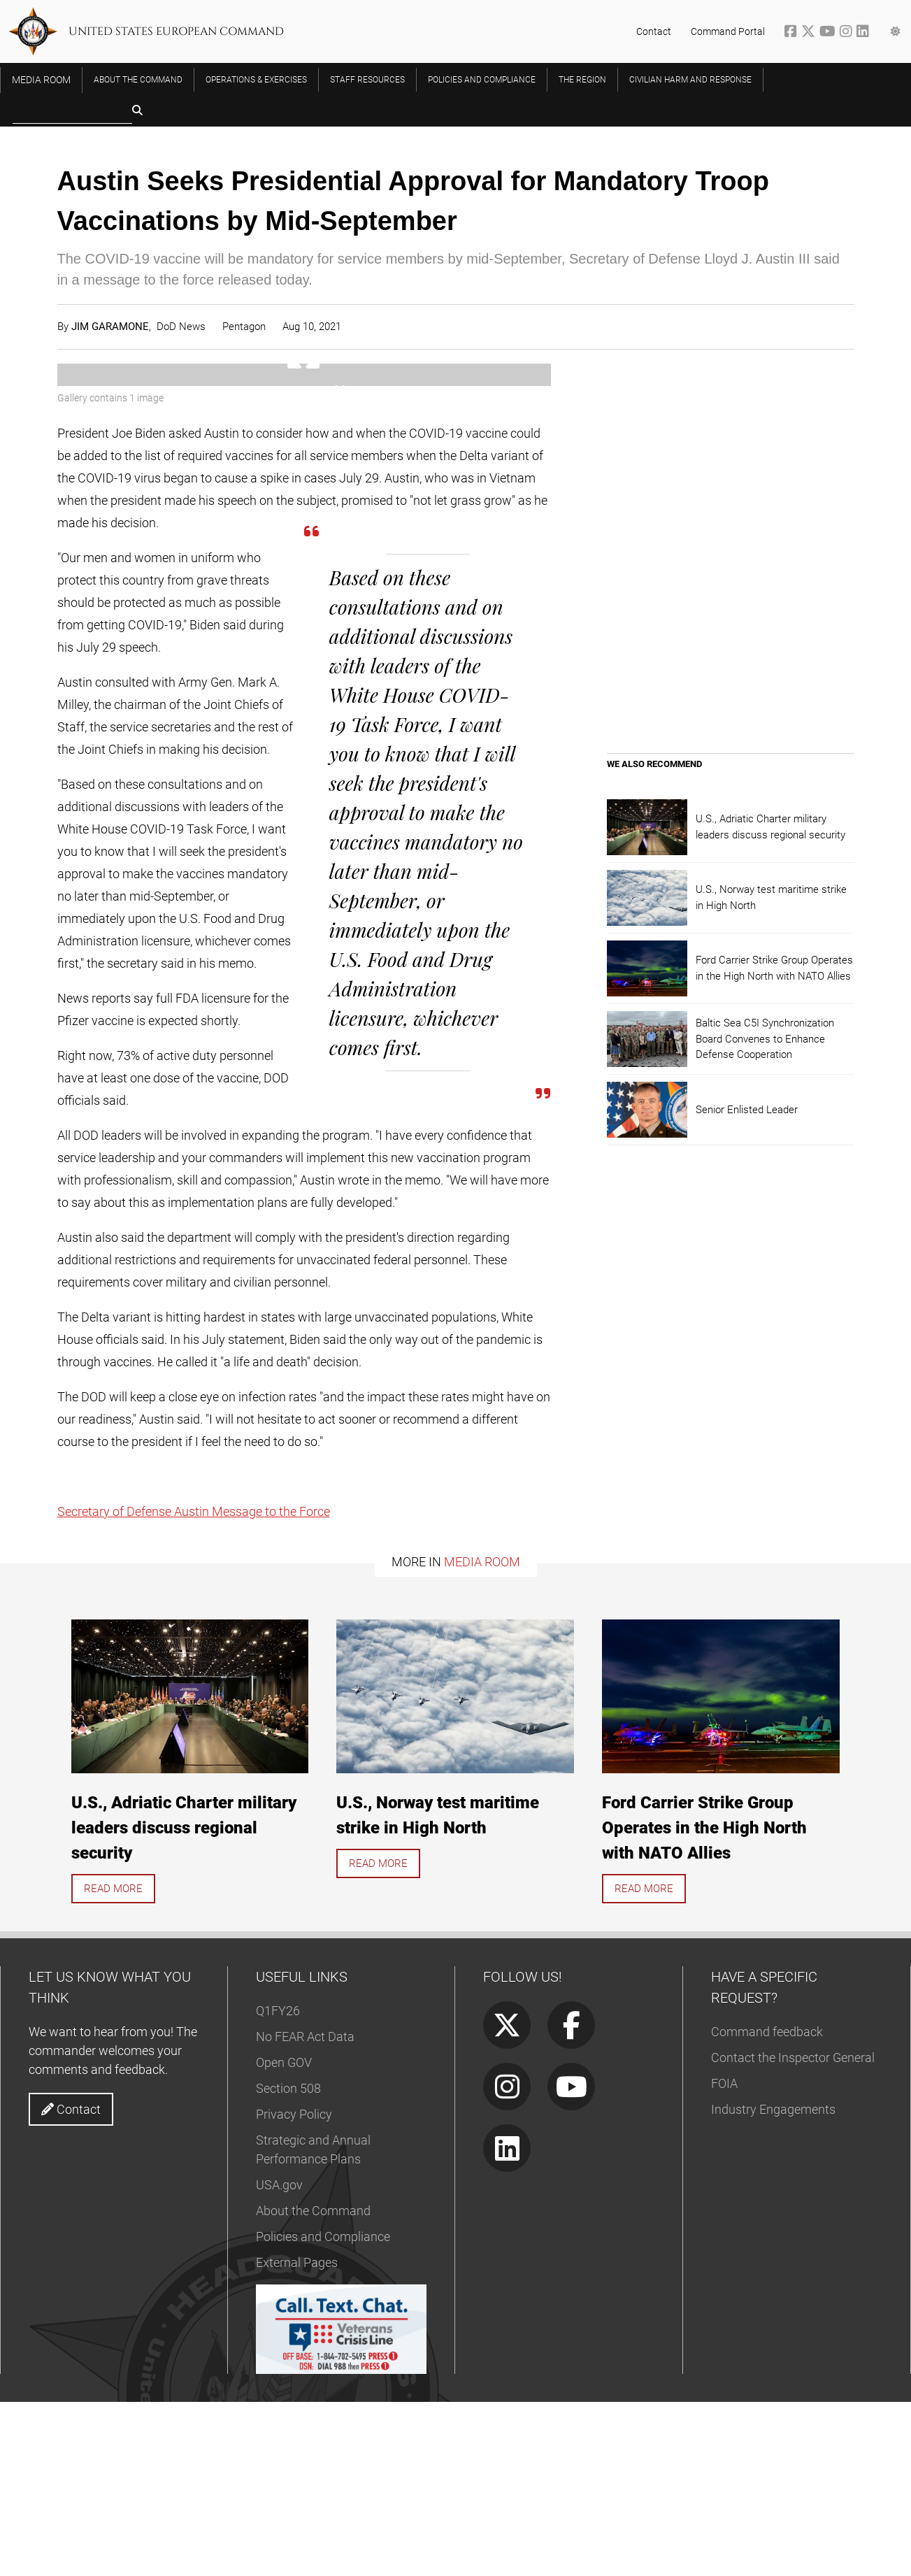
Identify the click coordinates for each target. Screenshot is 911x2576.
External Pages (297, 2436)
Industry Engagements (773, 2283)
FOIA (724, 2257)
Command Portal (728, 31)
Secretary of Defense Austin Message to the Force (193, 1684)
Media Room (482, 1735)
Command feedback (767, 2205)
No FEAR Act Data (305, 2210)
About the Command (313, 2384)
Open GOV (284, 2236)
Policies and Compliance (323, 2410)
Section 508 (288, 2262)
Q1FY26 (278, 2184)
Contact (653, 31)
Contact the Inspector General (793, 2231)
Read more (113, 2062)
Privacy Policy (294, 2288)
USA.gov (279, 2359)
